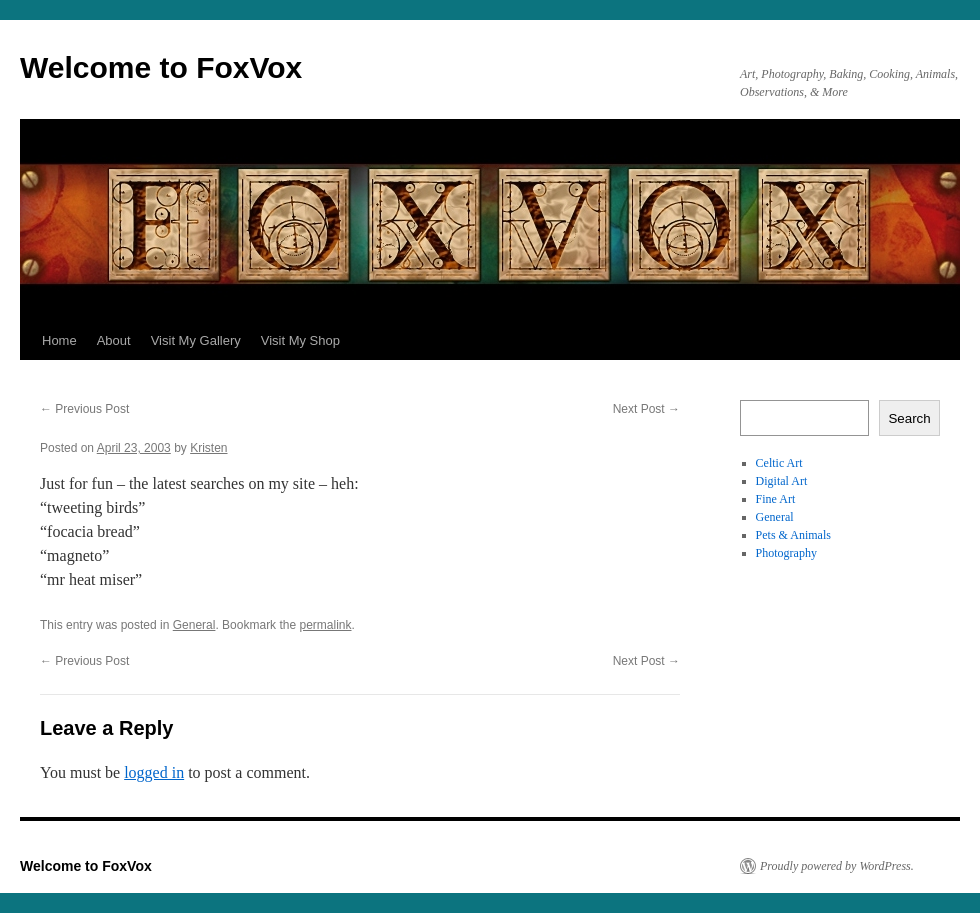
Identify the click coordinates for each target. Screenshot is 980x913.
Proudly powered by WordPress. (837, 866)
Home (59, 340)
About (114, 340)
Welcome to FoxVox (161, 67)
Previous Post (84, 409)
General (194, 625)
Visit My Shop (300, 340)
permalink (325, 625)
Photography (786, 553)
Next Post (646, 409)
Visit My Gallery (196, 340)
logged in (154, 772)
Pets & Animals (793, 535)
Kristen (208, 448)
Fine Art (776, 499)
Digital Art (782, 481)
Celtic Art (779, 463)
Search (909, 418)
